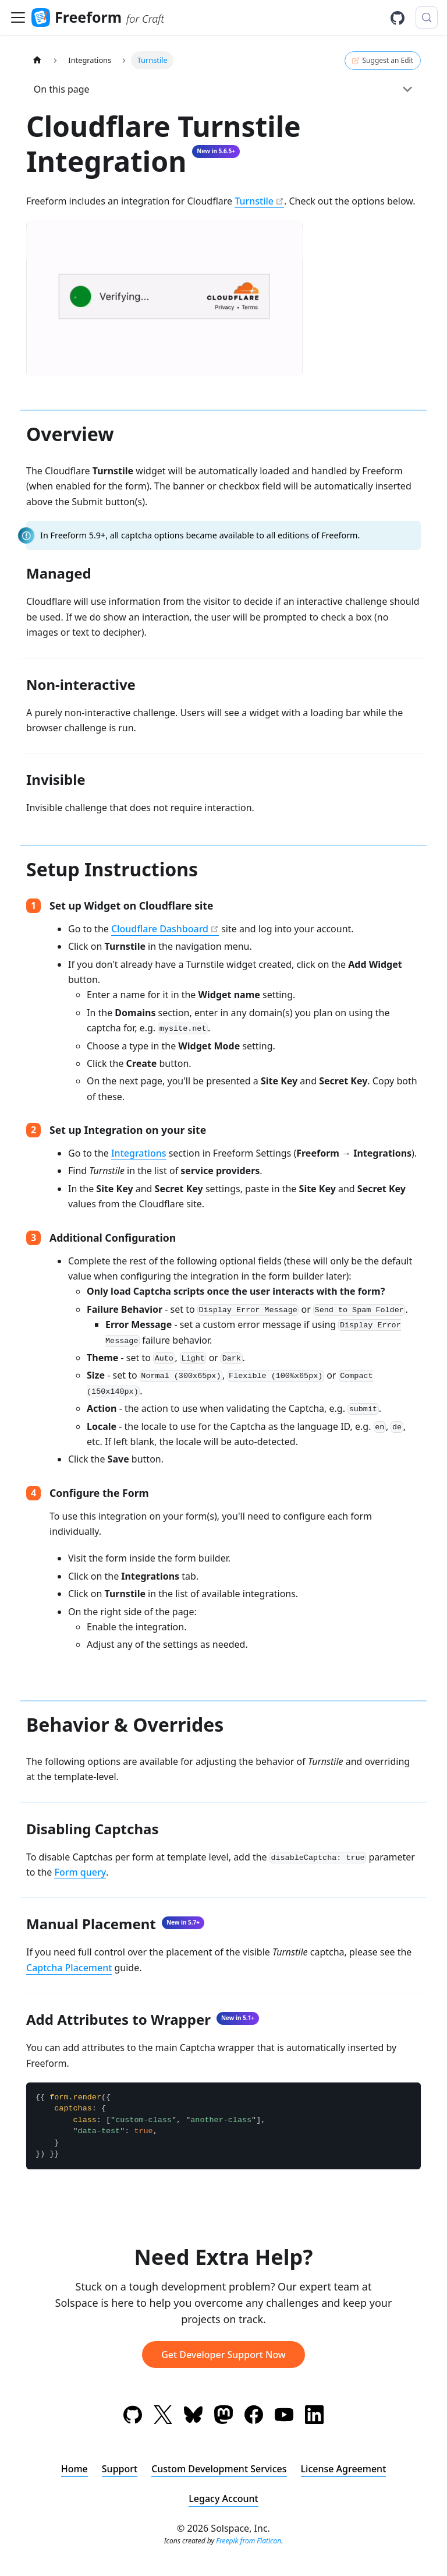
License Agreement (343, 2468)
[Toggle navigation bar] (18, 17)
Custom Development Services (218, 2468)
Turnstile (254, 201)
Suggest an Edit (382, 61)
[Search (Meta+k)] (427, 17)
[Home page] (37, 60)
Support (119, 2468)
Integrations (138, 1153)
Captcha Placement (69, 1967)
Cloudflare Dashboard (159, 928)
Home (74, 2468)
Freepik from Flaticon (248, 2541)
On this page (62, 89)
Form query (80, 1872)
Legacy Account (223, 2498)
